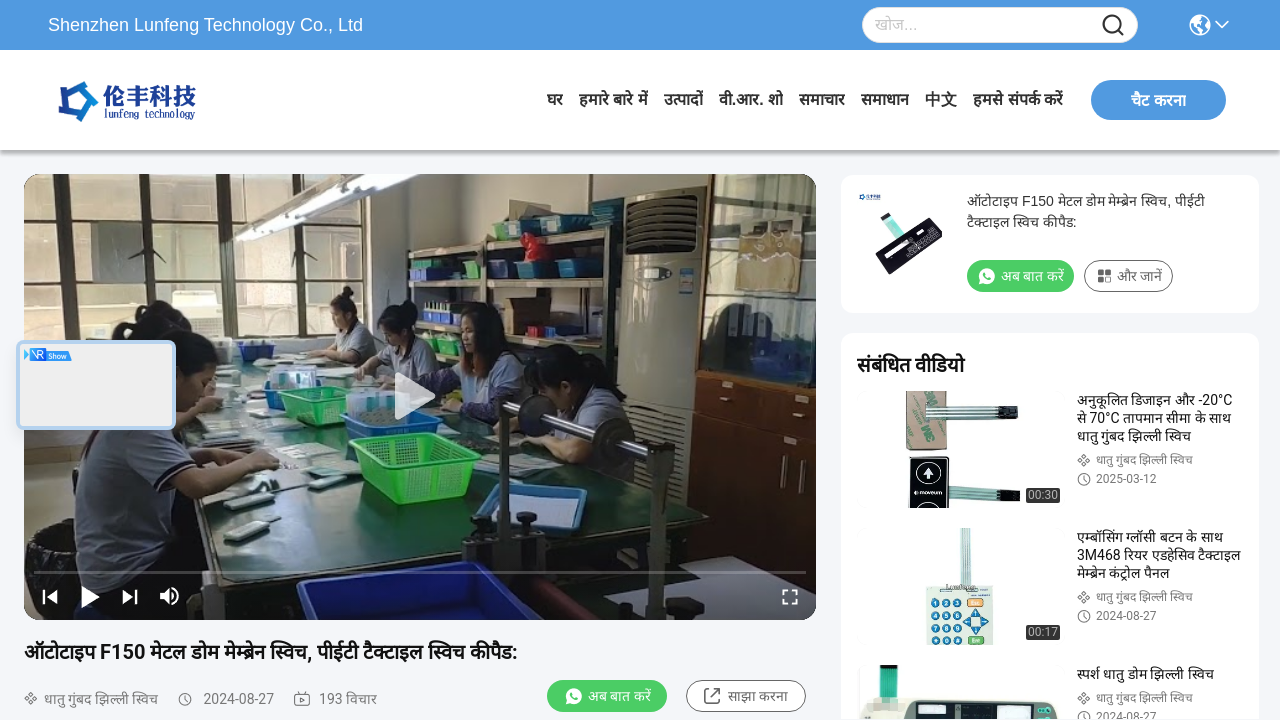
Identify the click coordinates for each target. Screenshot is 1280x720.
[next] (130, 596)
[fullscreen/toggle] (790, 596)
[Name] (1113, 25)
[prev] (50, 596)
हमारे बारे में (613, 99)
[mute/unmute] (170, 596)
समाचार (822, 99)
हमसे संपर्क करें (1018, 99)
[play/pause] (90, 596)
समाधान (885, 99)
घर (555, 99)
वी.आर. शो (751, 99)
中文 (941, 99)
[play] (420, 397)
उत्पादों (683, 99)
